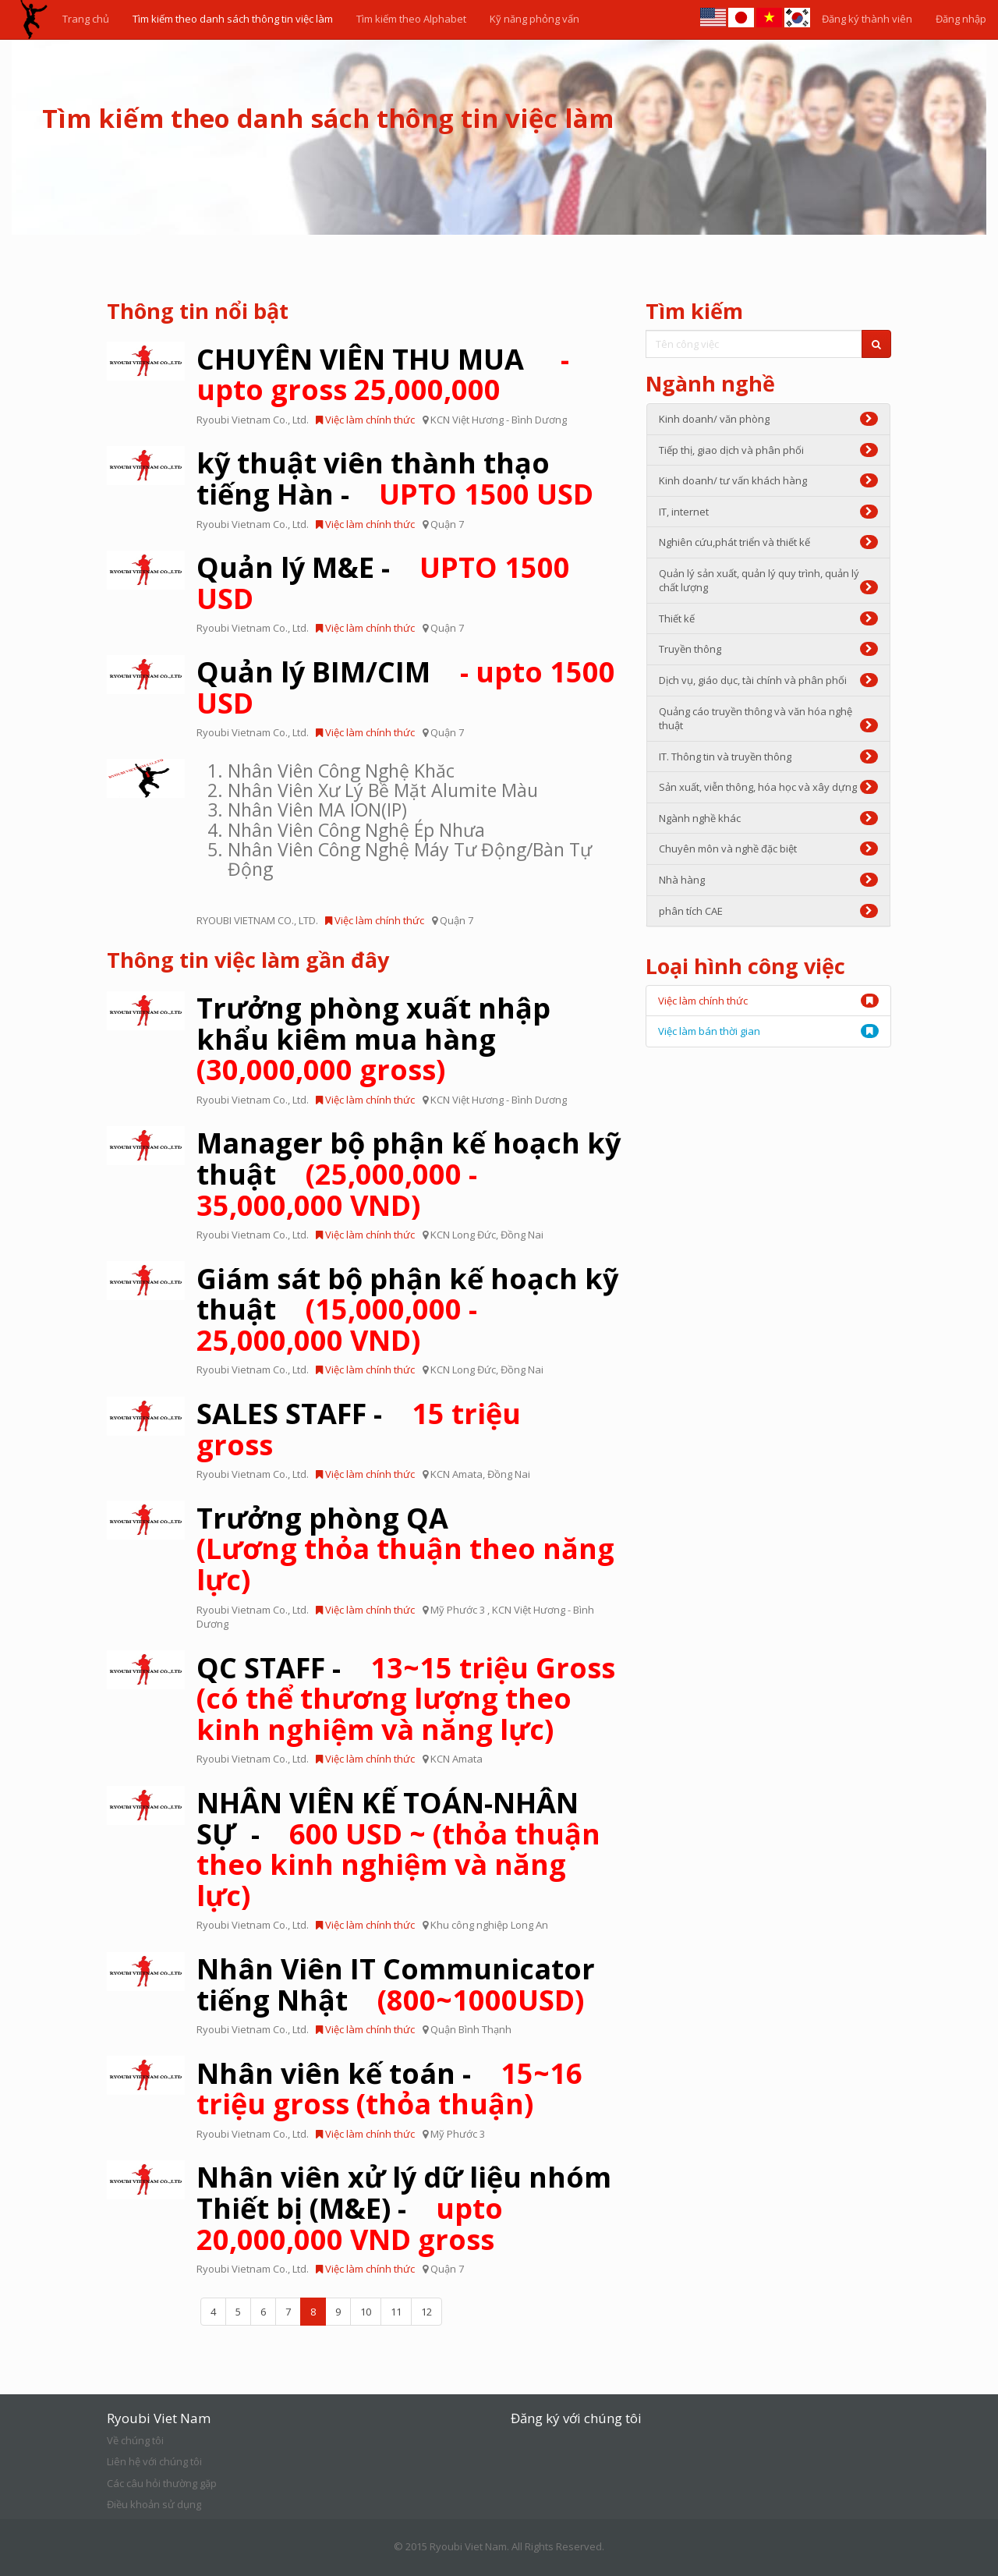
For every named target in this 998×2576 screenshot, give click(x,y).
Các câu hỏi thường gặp (162, 2483)
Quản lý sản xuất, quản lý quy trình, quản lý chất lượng (769, 580)
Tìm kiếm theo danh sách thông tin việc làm (233, 19)
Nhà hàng (769, 880)
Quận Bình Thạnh (470, 2029)
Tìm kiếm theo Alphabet (411, 19)
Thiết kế (769, 618)
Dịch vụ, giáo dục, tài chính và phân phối (769, 680)
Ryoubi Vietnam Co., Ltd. (252, 420)
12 (426, 2312)
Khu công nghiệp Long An (489, 1925)
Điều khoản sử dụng (154, 2504)
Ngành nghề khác (769, 818)
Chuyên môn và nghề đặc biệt (769, 849)
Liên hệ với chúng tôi (154, 2461)
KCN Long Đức (463, 1235)
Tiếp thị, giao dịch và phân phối (769, 450)
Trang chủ (85, 19)
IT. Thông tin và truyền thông (769, 756)
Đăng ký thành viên (867, 19)
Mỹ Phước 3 (458, 1610)
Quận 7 (447, 524)
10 (365, 2312)
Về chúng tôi (135, 2440)
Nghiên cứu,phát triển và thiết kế (769, 542)
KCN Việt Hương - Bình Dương (498, 420)
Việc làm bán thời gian (709, 1031)
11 (396, 2312)
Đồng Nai (522, 1235)
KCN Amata (456, 1474)
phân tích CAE (769, 911)
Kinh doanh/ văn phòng (769, 419)
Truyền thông (769, 649)
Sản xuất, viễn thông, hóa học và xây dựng (769, 787)
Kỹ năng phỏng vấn (534, 19)
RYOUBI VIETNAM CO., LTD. (257, 920)
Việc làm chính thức (365, 420)
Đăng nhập (961, 19)
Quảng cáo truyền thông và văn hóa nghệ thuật (769, 718)
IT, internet (769, 512)
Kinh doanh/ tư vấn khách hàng (769, 480)
